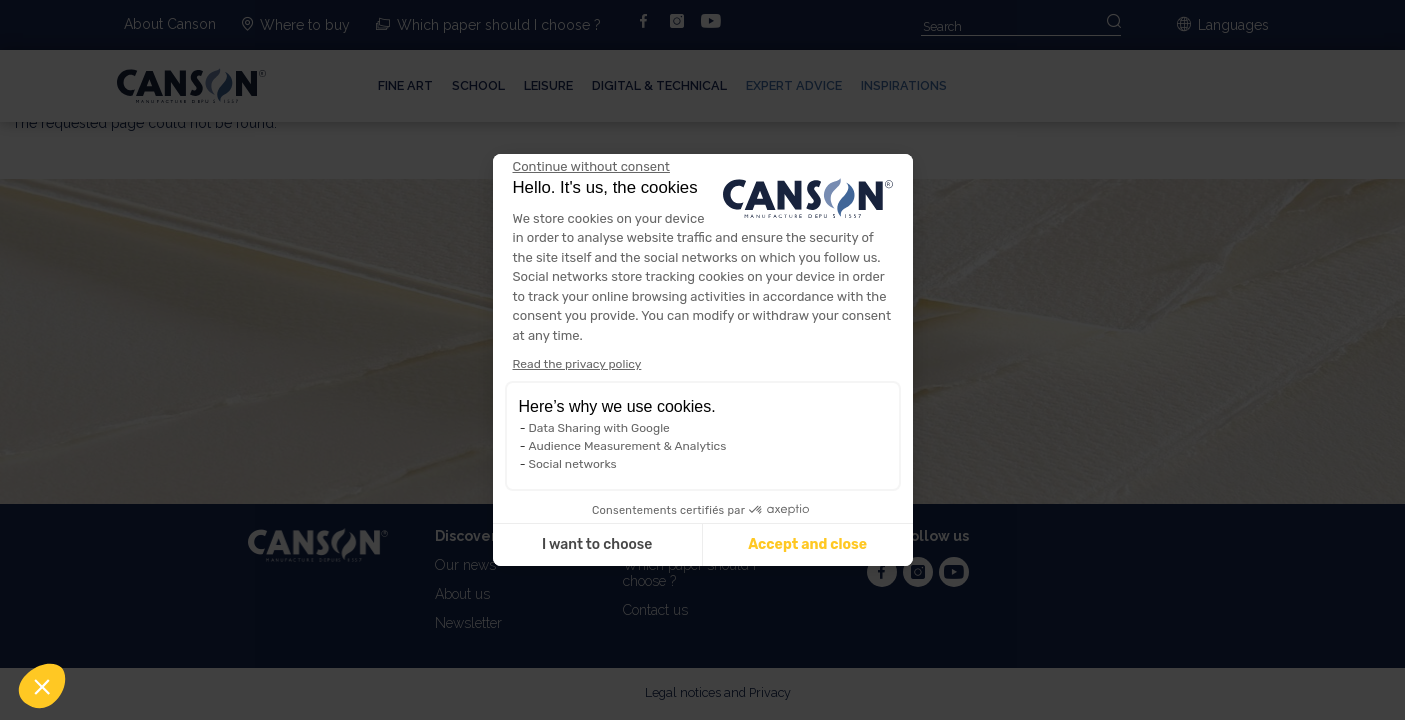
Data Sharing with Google (599, 428)
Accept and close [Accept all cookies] (807, 544)
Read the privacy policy (577, 364)
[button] (42, 686)
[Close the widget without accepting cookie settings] (591, 167)
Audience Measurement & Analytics (628, 446)
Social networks (573, 464)
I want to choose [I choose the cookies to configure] (597, 544)
